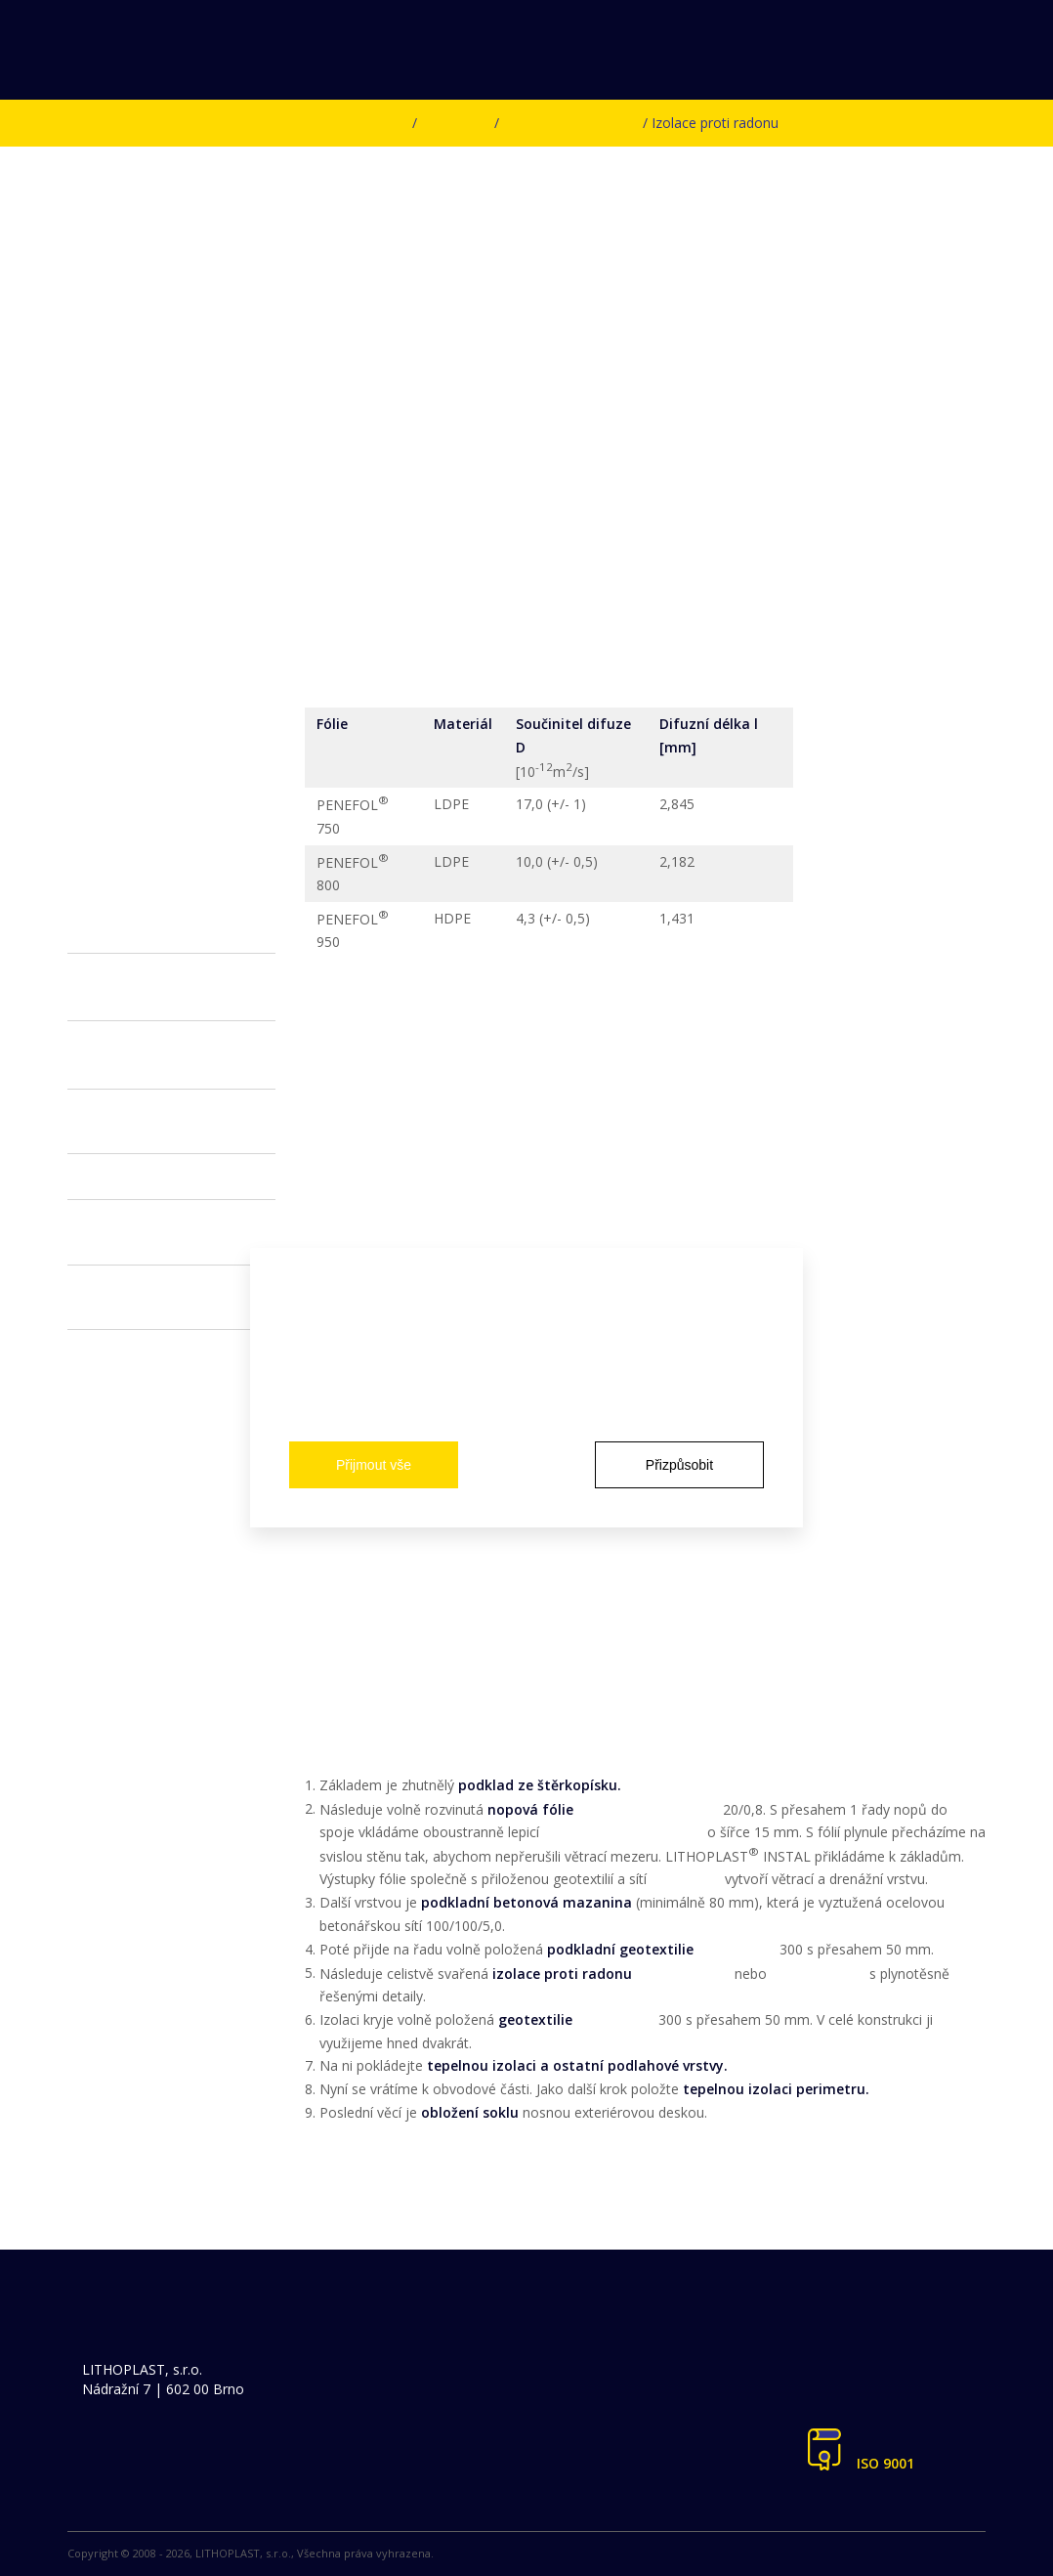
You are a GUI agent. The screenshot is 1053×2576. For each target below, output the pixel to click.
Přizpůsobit (679, 1465)
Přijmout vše (373, 1465)
